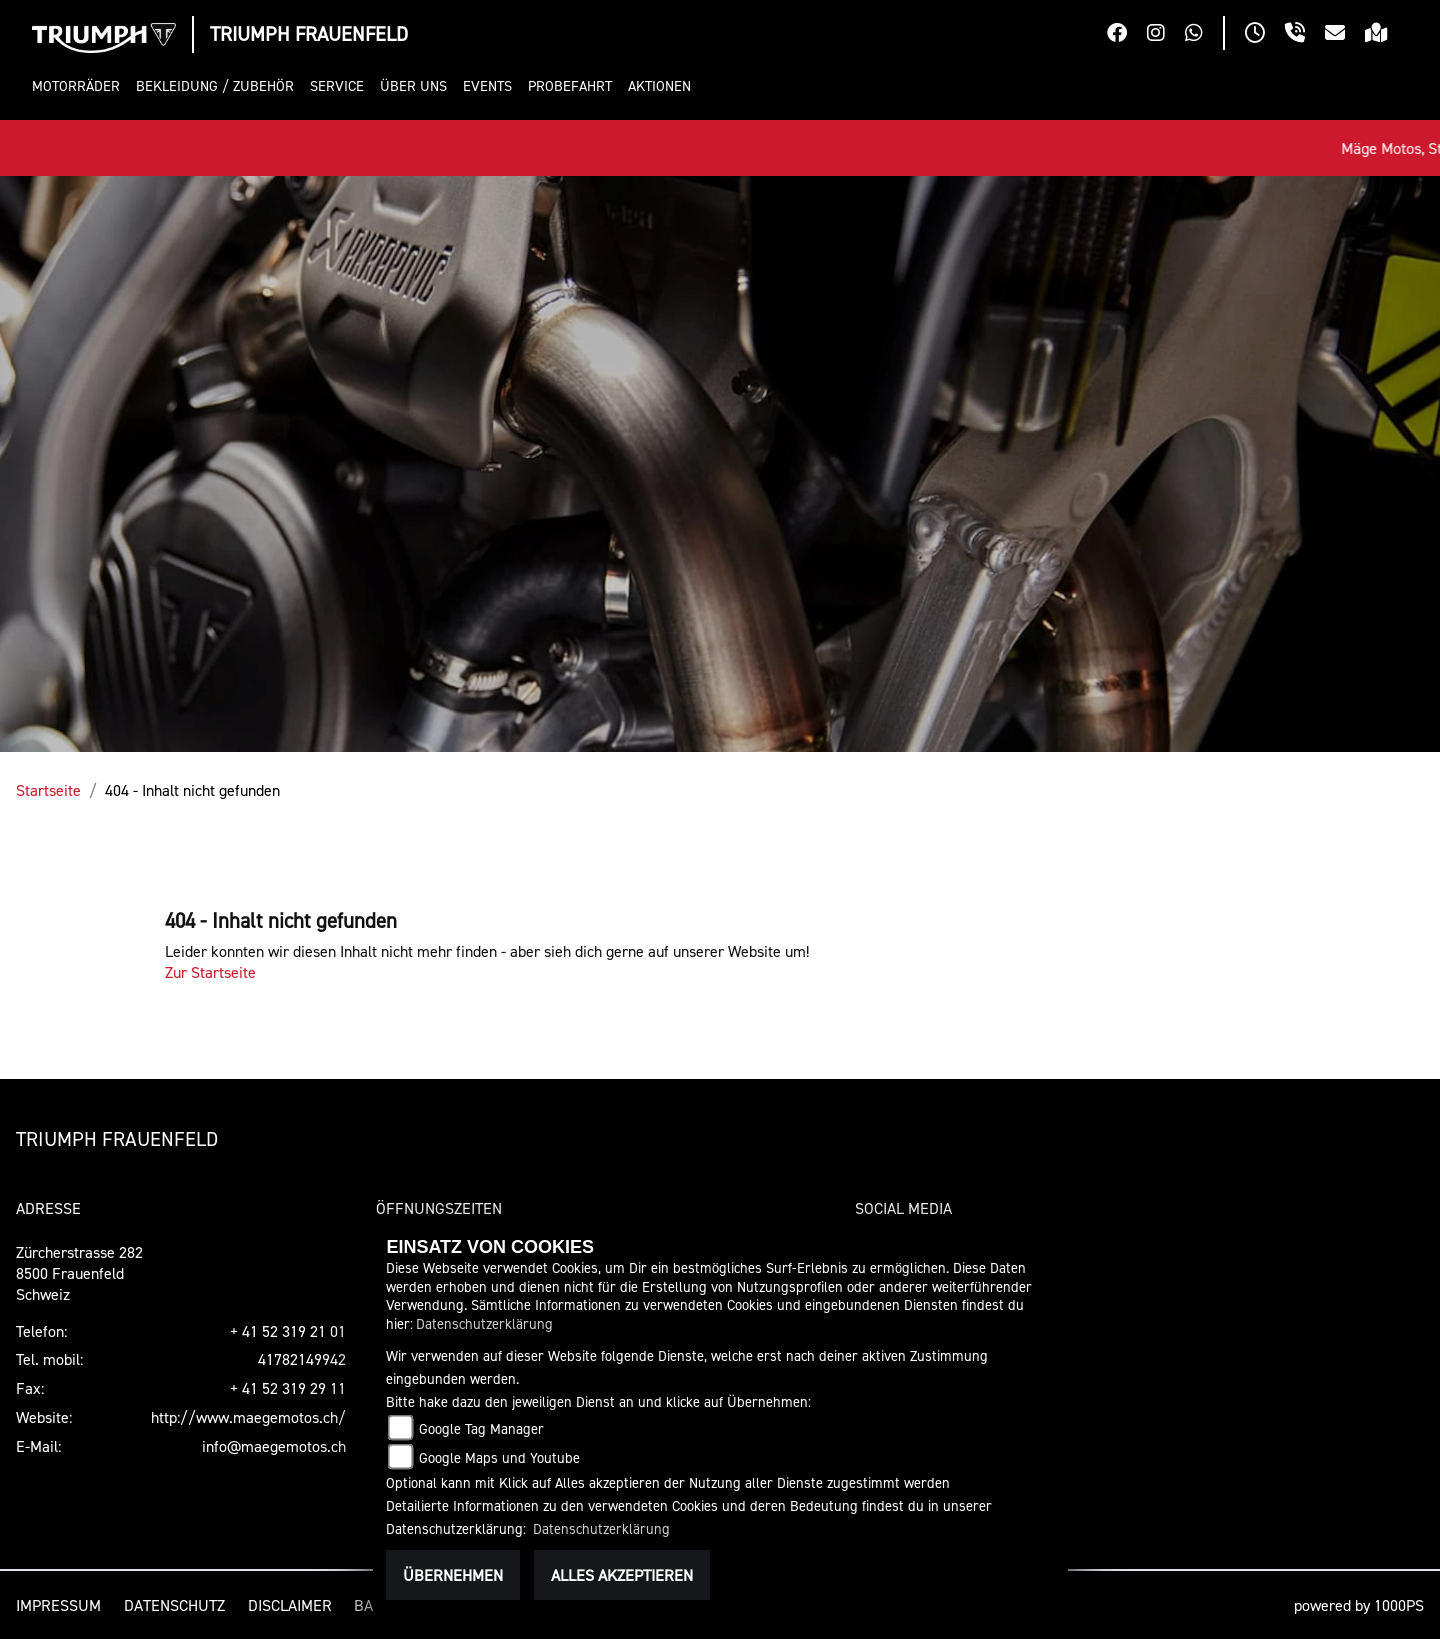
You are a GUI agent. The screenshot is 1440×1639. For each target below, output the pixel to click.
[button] (80, 86)
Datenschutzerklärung (484, 1323)
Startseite (48, 790)
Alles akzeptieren (622, 1575)
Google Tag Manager (481, 1428)
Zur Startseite (210, 972)
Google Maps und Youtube (499, 1457)
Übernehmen (453, 1575)
